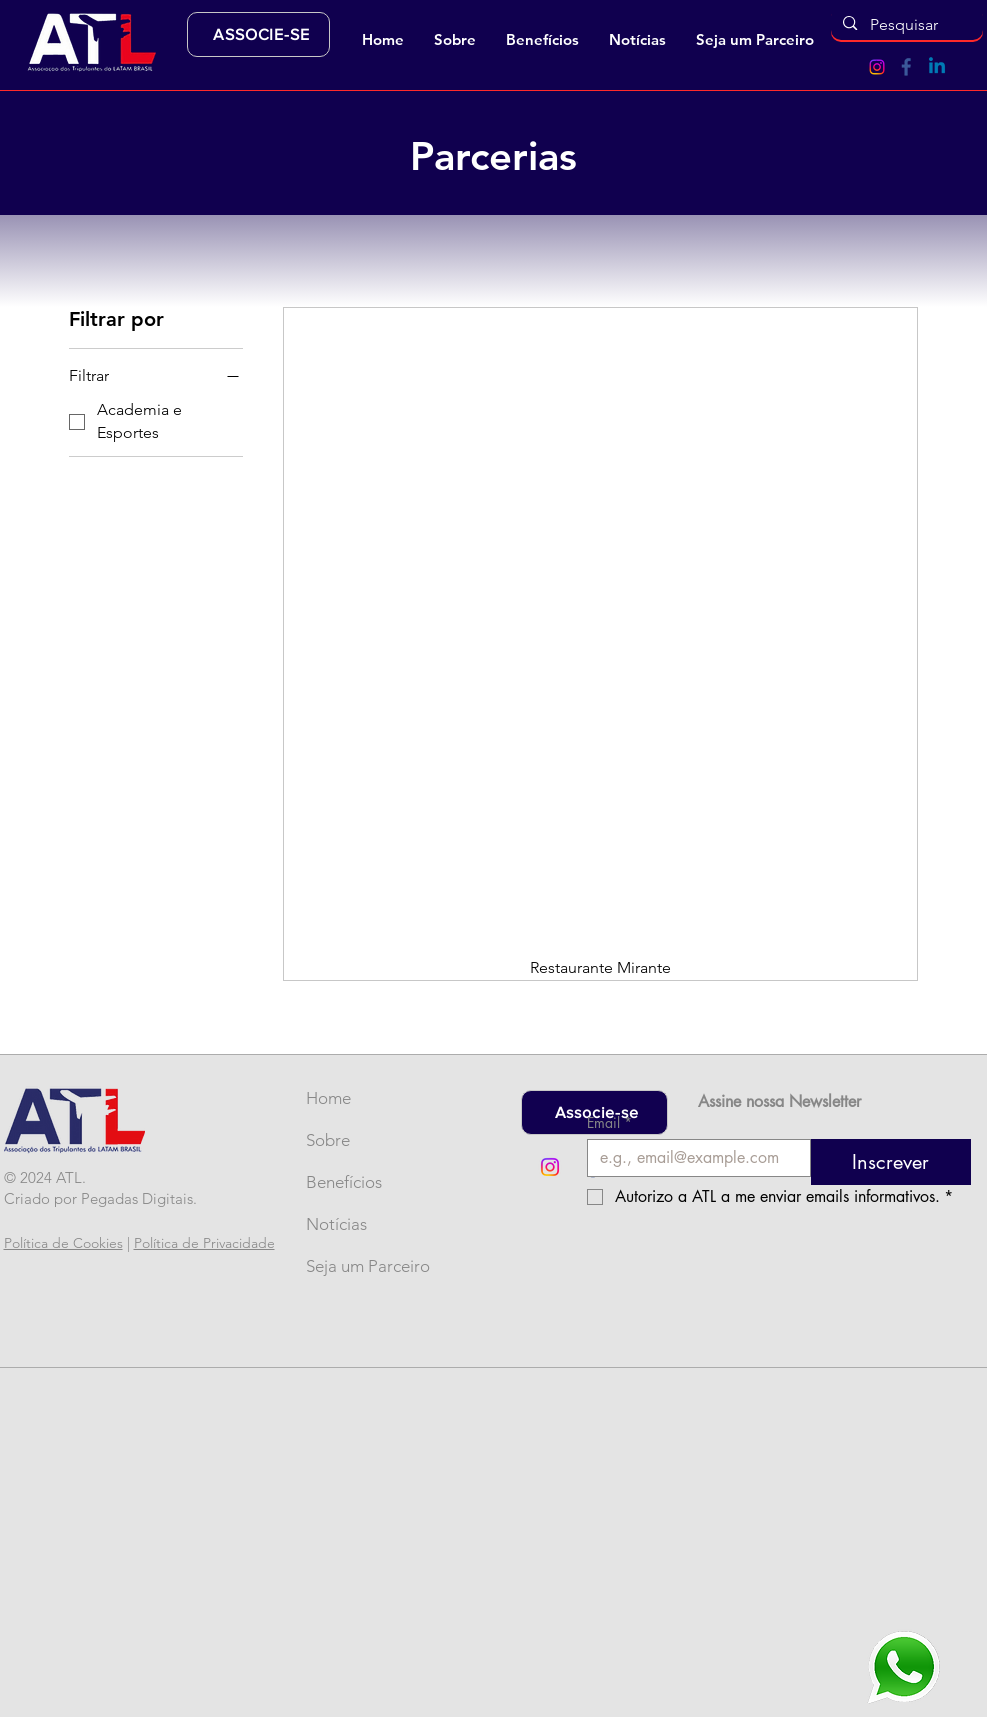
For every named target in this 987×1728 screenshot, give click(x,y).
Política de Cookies (63, 1243)
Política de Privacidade (204, 1243)
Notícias (336, 1224)
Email (609, 1122)
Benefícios (339, 1182)
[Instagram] (877, 67)
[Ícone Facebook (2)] (907, 67)
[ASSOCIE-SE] (258, 34)
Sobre (328, 1140)
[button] (455, 40)
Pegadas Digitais (137, 1198)
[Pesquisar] (906, 25)
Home (328, 1098)
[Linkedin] (937, 67)
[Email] (693, 1158)
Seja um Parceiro (339, 1266)
